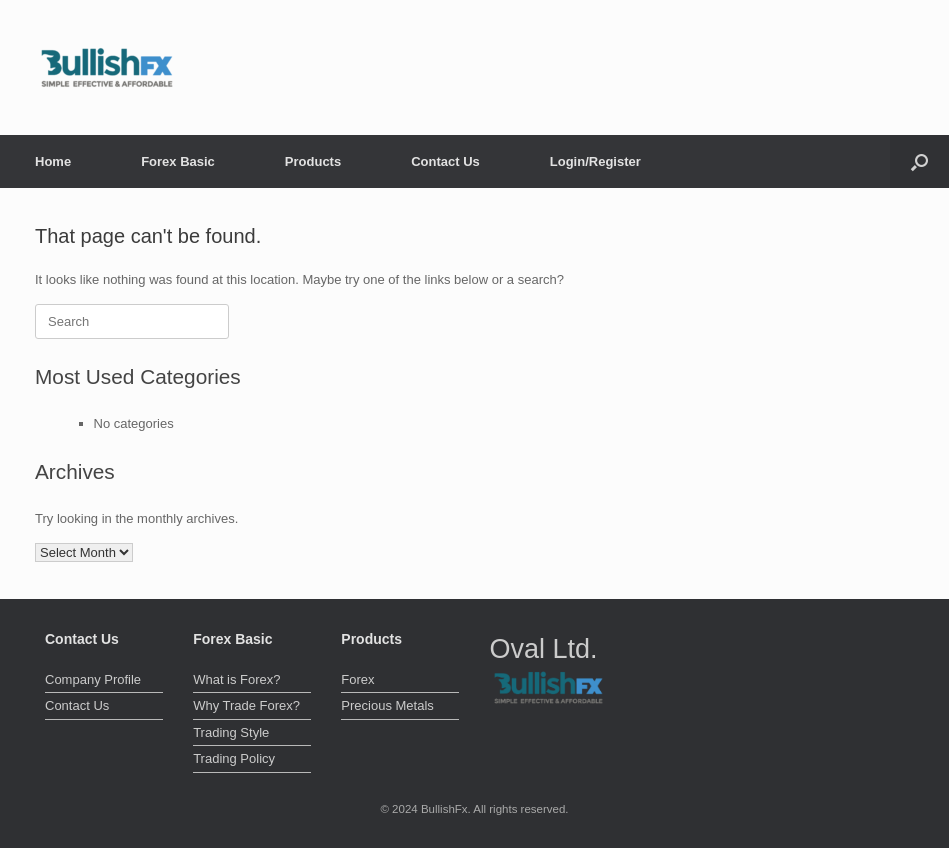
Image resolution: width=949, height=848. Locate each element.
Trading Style (231, 732)
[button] (919, 161)
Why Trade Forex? (246, 705)
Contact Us (445, 161)
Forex (357, 679)
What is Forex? (236, 679)
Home (53, 161)
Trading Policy (234, 758)
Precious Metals (387, 705)
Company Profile (93, 679)
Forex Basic (178, 161)
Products (313, 161)
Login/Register (595, 161)
